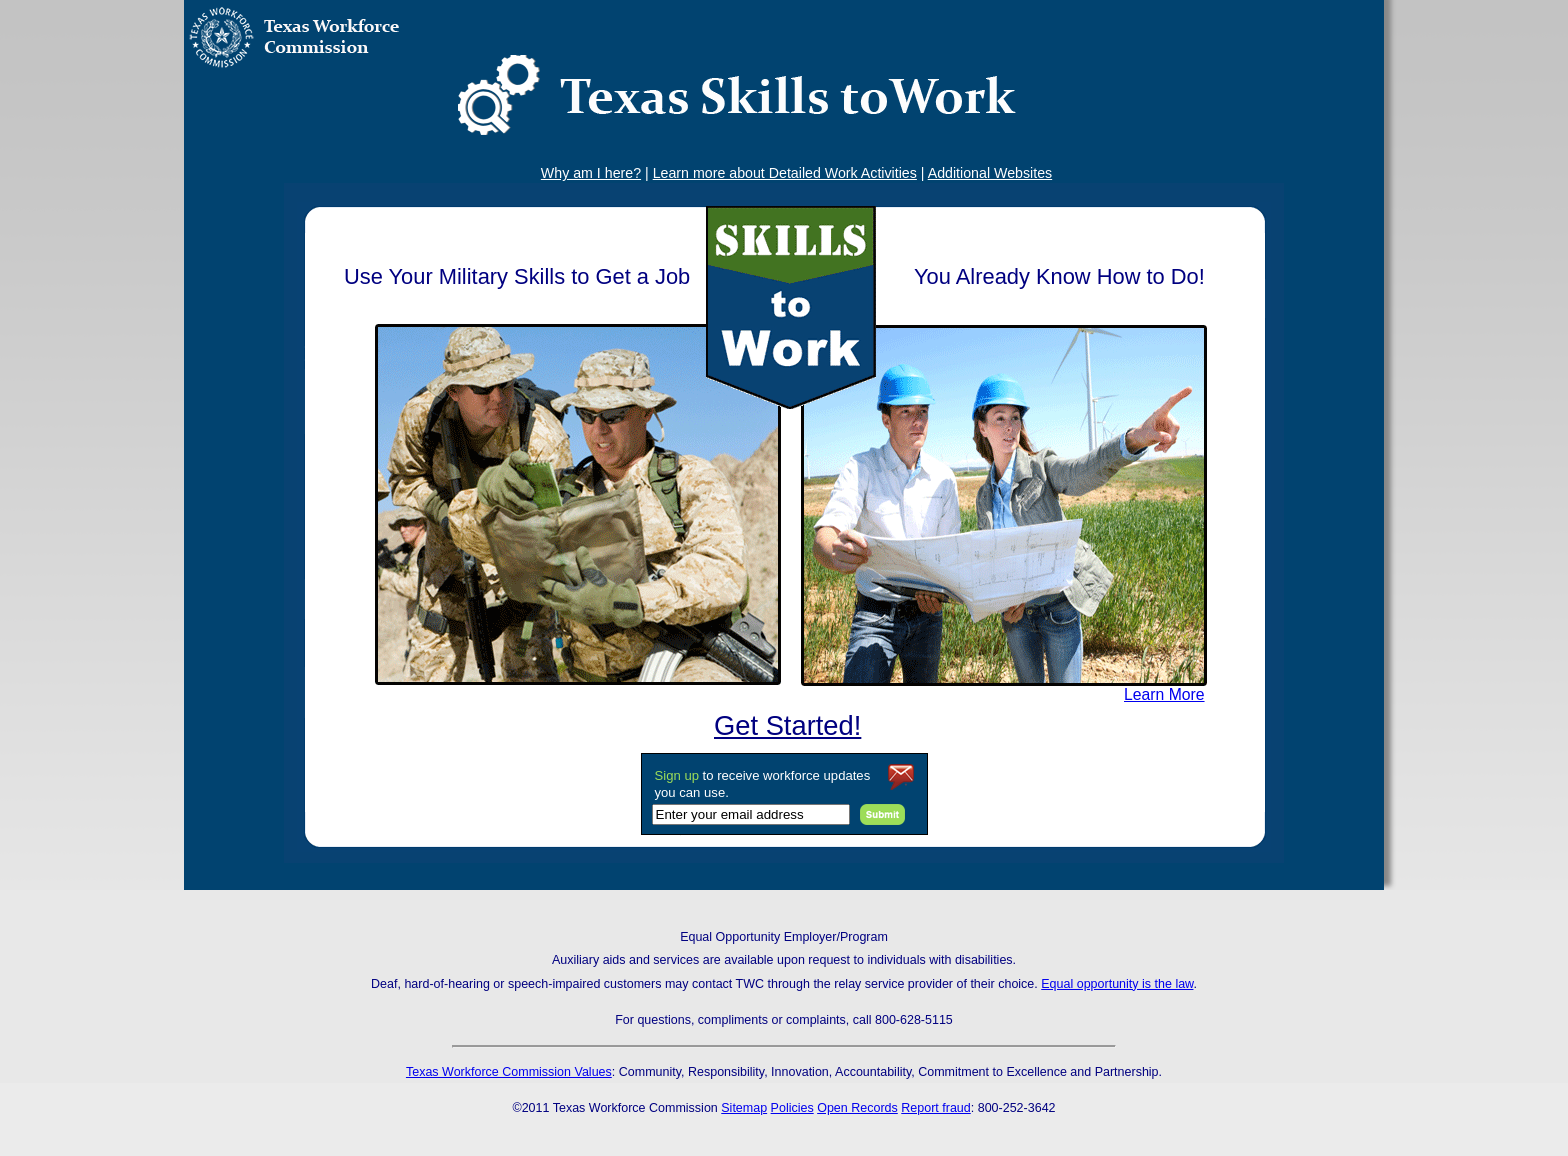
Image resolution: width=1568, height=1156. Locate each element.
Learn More (1164, 694)
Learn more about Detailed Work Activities (785, 173)
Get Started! (787, 725)
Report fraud (935, 1108)
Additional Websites (990, 173)
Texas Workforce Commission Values (509, 1072)
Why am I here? (591, 173)
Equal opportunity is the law (1117, 984)
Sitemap (744, 1108)
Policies (792, 1108)
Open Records (857, 1108)
